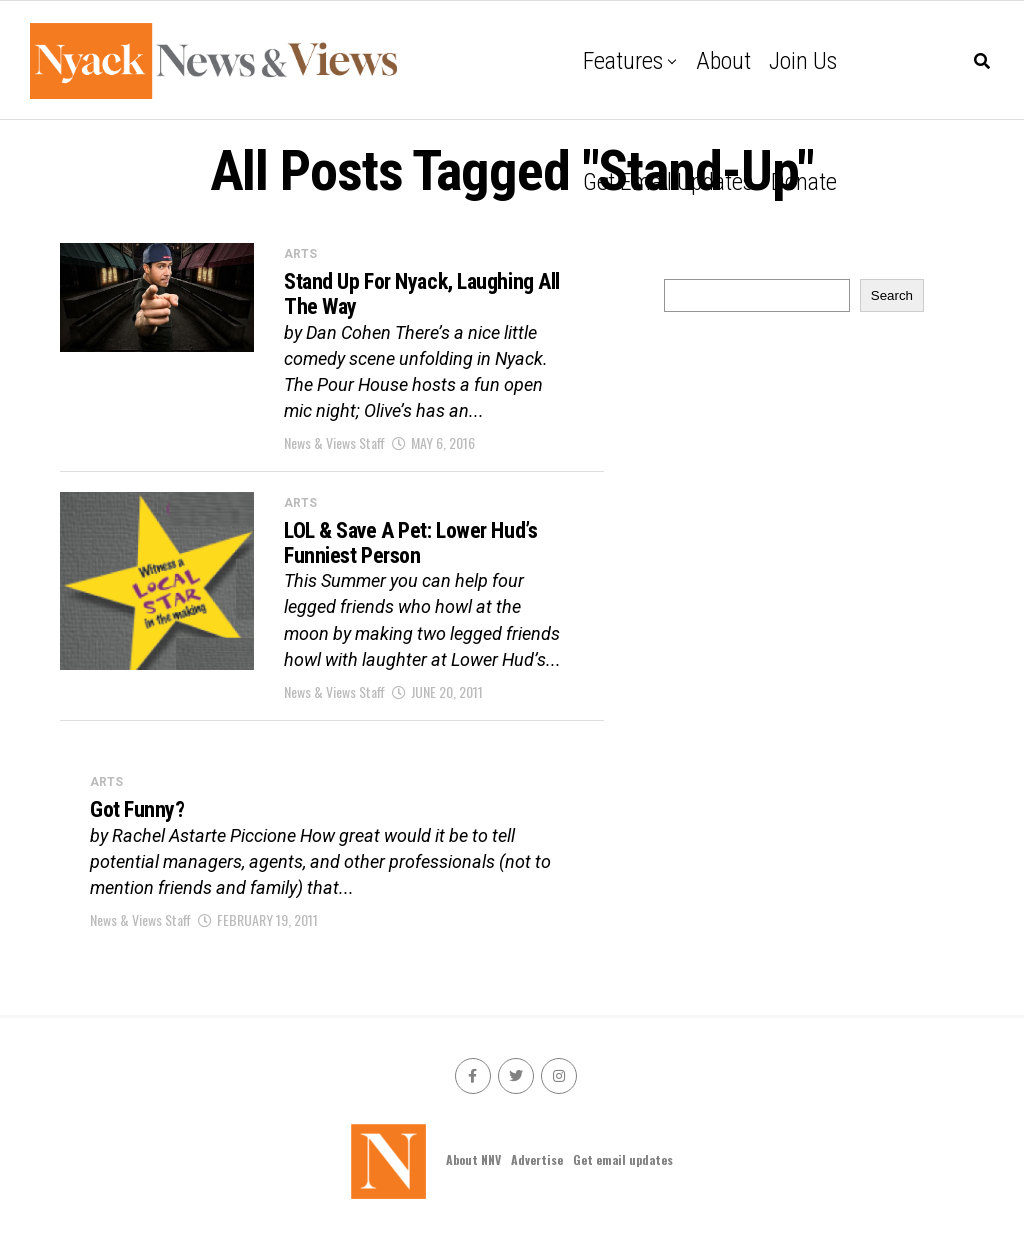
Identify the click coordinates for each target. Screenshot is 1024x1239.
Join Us (803, 61)
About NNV (473, 1159)
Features (623, 61)
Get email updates (668, 182)
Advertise (537, 1159)
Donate (804, 182)
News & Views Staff (334, 442)
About (723, 61)
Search (892, 295)
